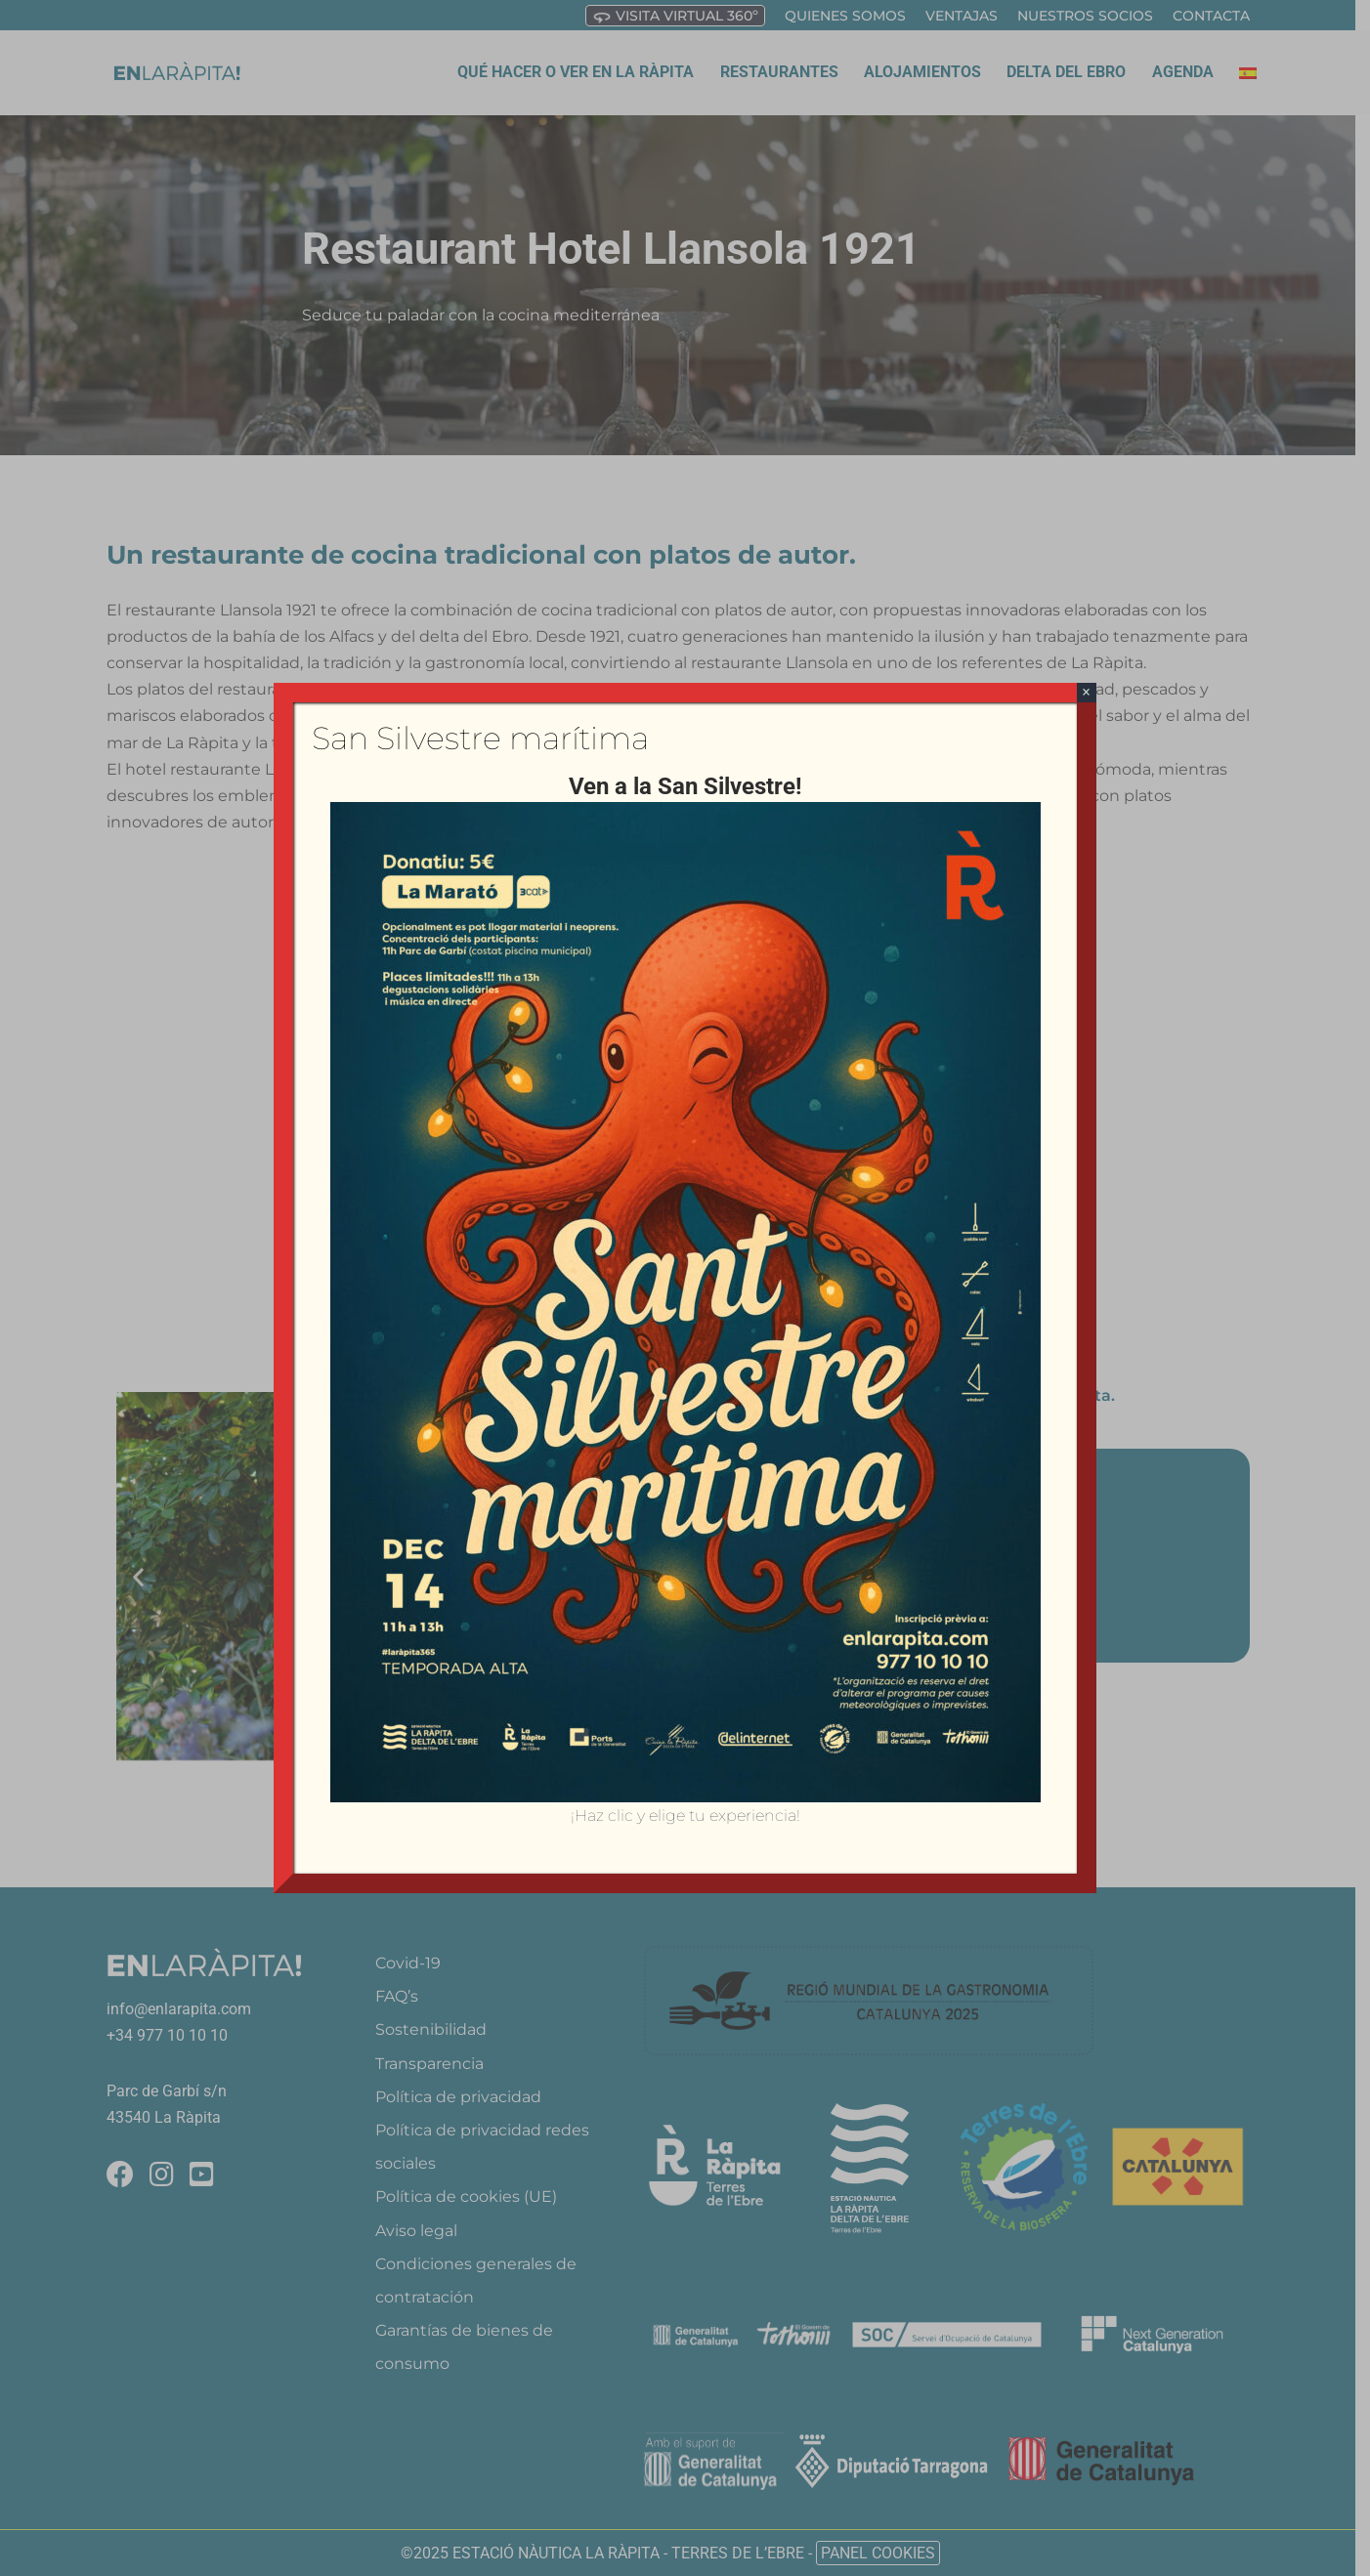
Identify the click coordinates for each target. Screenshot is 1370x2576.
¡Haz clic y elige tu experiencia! (685, 1815)
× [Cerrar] (1086, 692)
